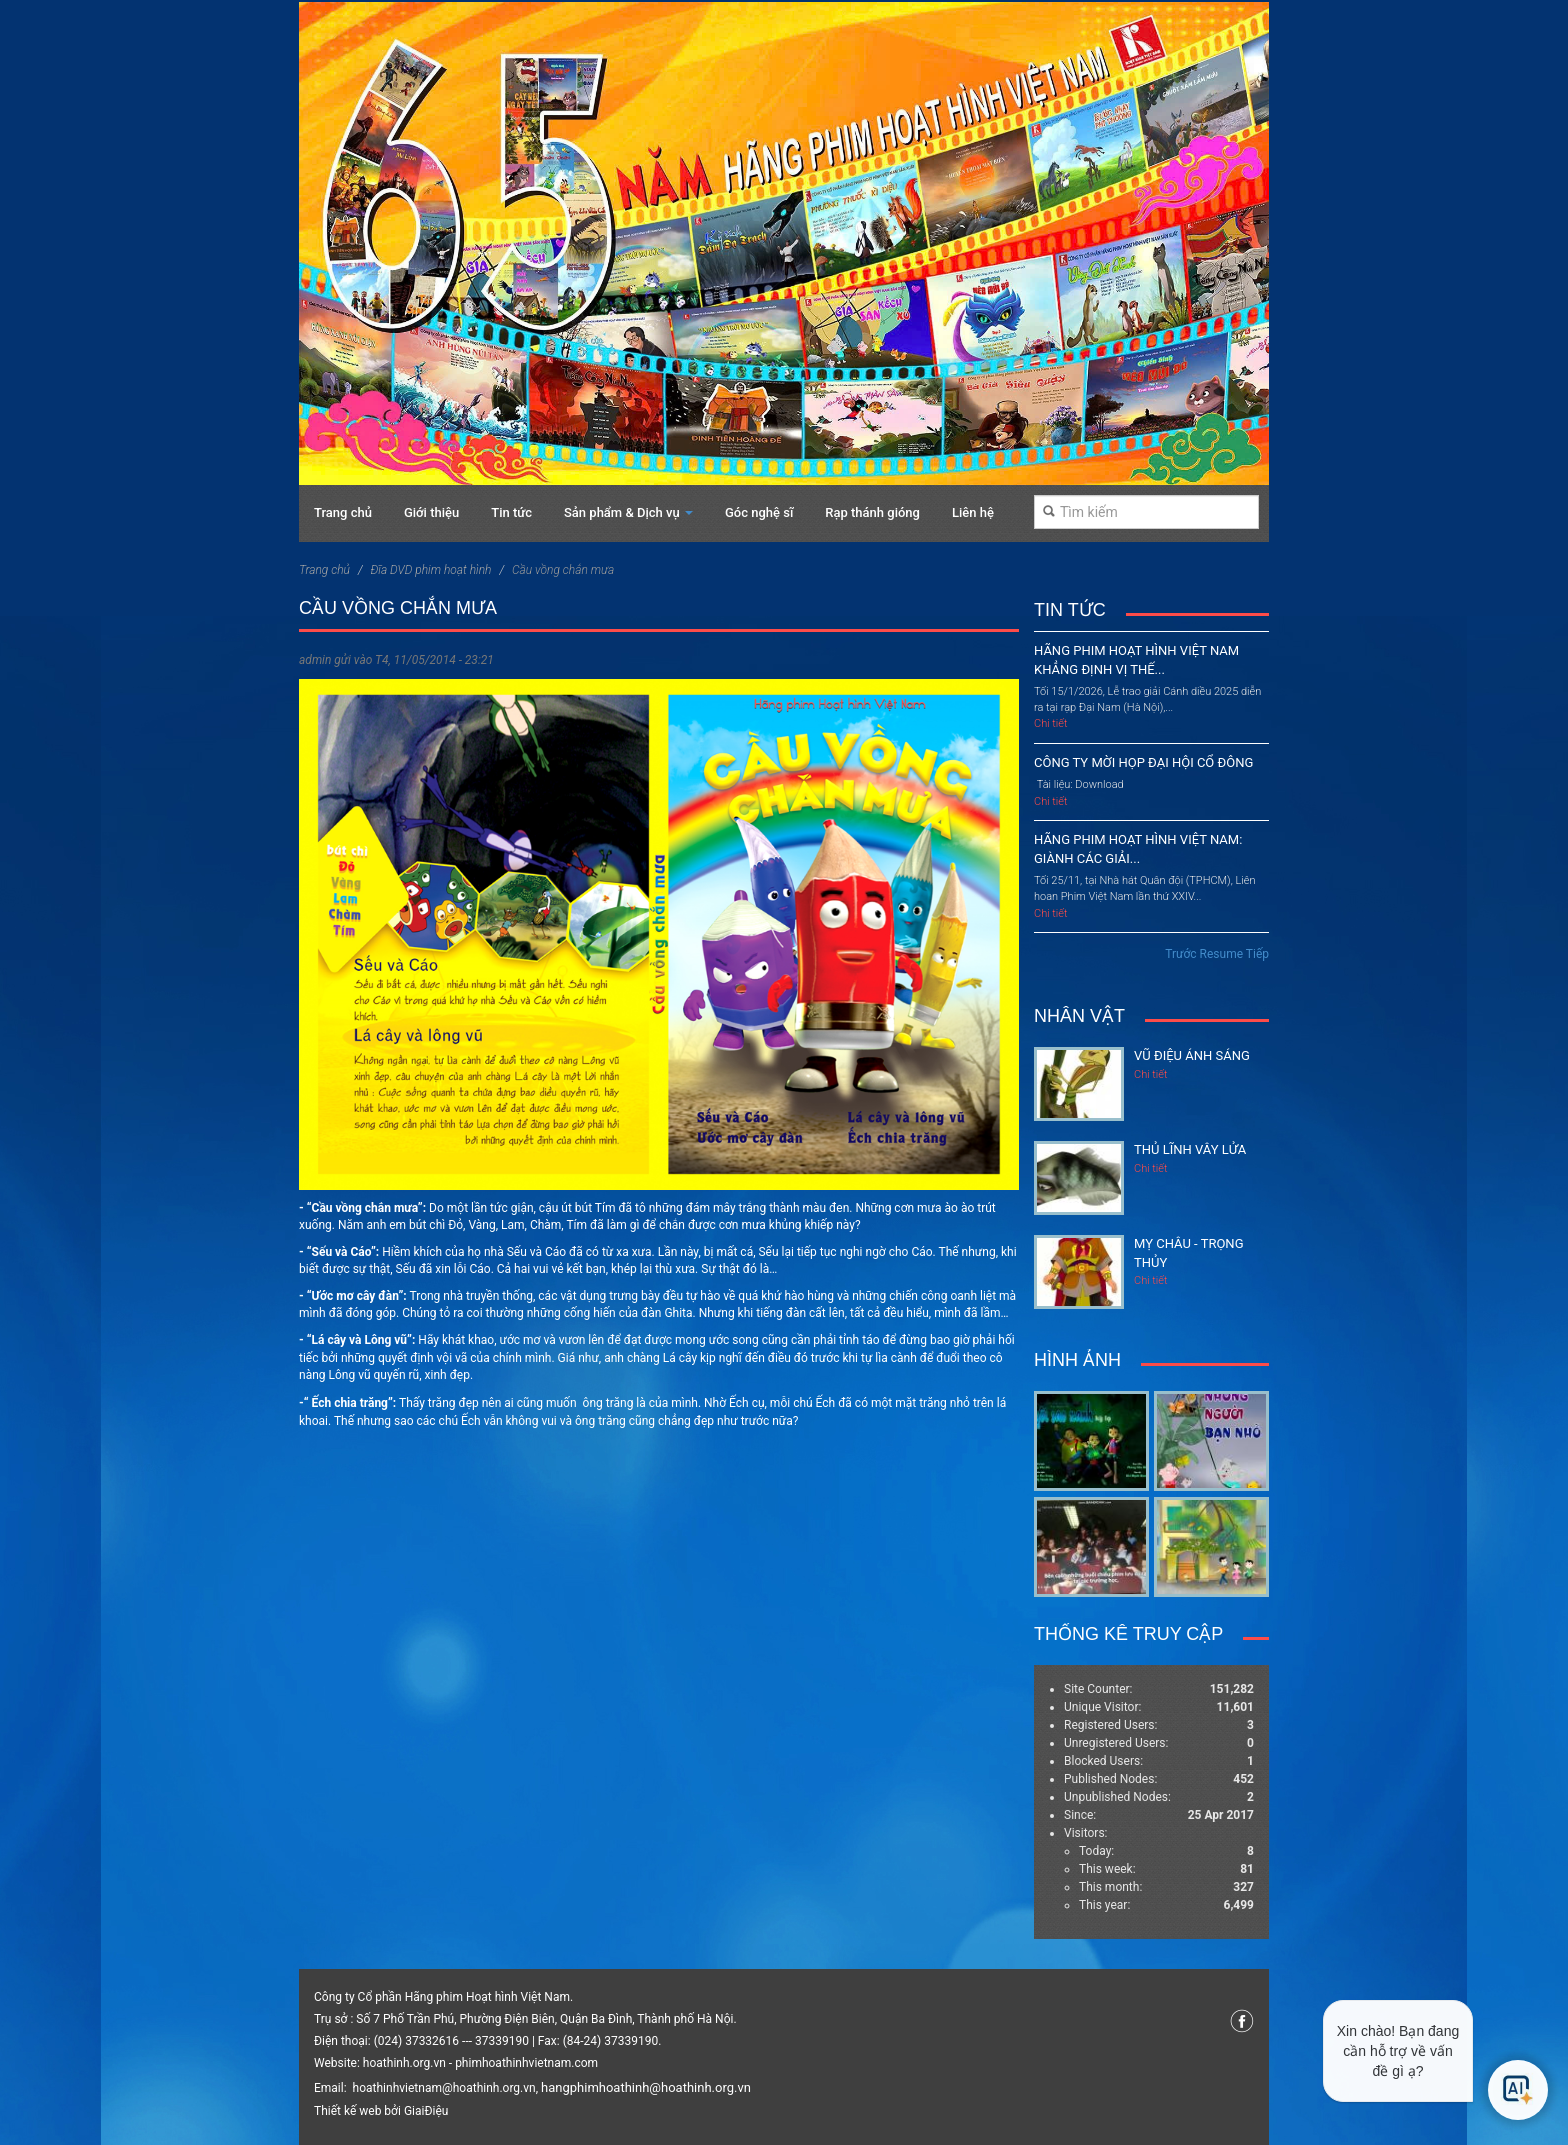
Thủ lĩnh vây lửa (1190, 1149)
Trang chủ (343, 512)
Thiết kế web (347, 2111)
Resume (1221, 954)
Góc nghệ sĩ (759, 512)
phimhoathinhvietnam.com (526, 2063)
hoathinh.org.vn (404, 2063)
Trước (1180, 954)
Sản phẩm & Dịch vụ (628, 512)
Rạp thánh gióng (872, 512)
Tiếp (1257, 954)
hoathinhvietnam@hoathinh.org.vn (444, 2088)
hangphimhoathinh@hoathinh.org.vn (646, 2087)
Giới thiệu (431, 512)
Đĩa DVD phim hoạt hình (430, 570)
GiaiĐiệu (426, 2111)
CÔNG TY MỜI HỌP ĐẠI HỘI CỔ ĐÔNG (1143, 762)
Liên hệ (973, 512)
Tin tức (511, 512)
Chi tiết (1051, 723)
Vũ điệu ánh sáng (1192, 1055)
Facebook (1242, 2021)
